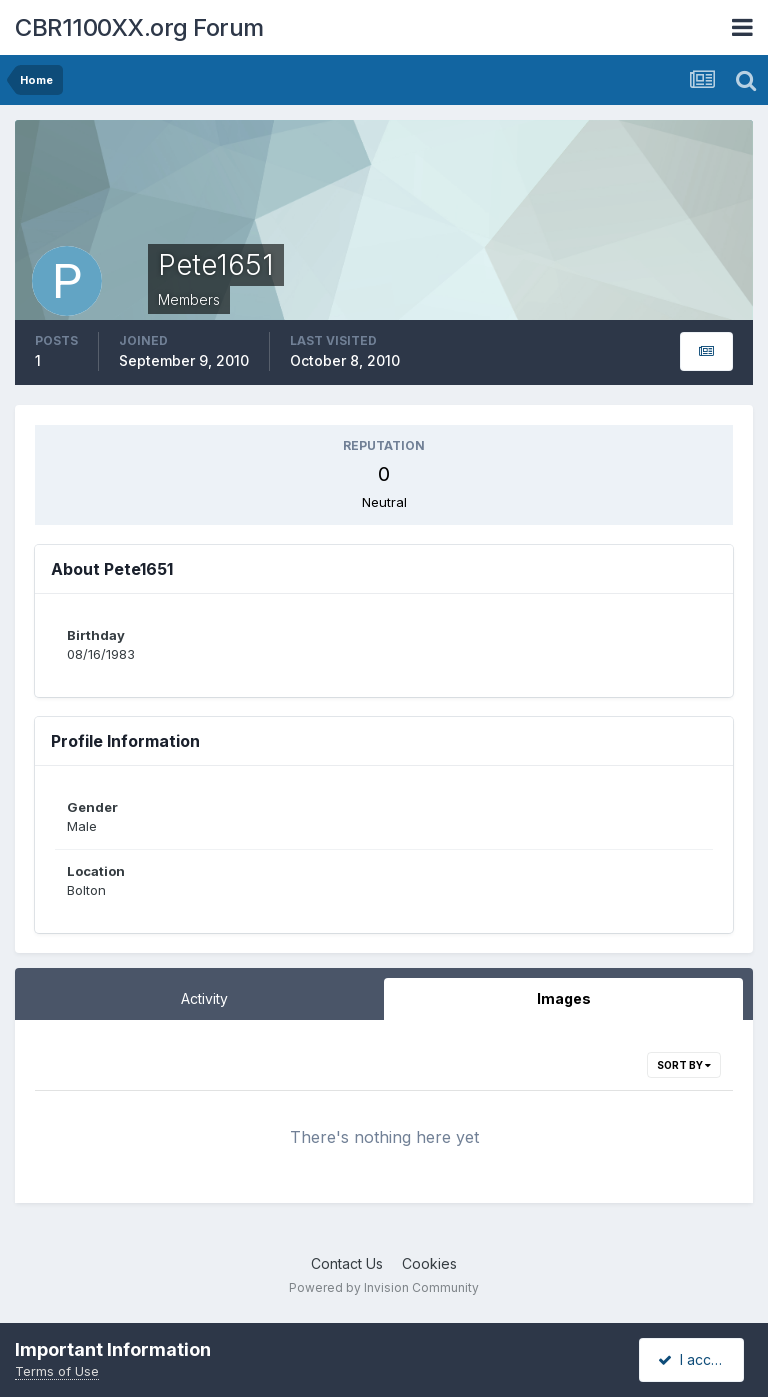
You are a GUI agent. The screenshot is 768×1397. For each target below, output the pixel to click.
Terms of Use (57, 1371)
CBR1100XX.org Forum (139, 27)
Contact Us (347, 1263)
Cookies (429, 1263)
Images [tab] (564, 998)
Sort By (684, 1065)
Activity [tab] (204, 998)
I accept (694, 1359)
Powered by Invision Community (384, 1287)
